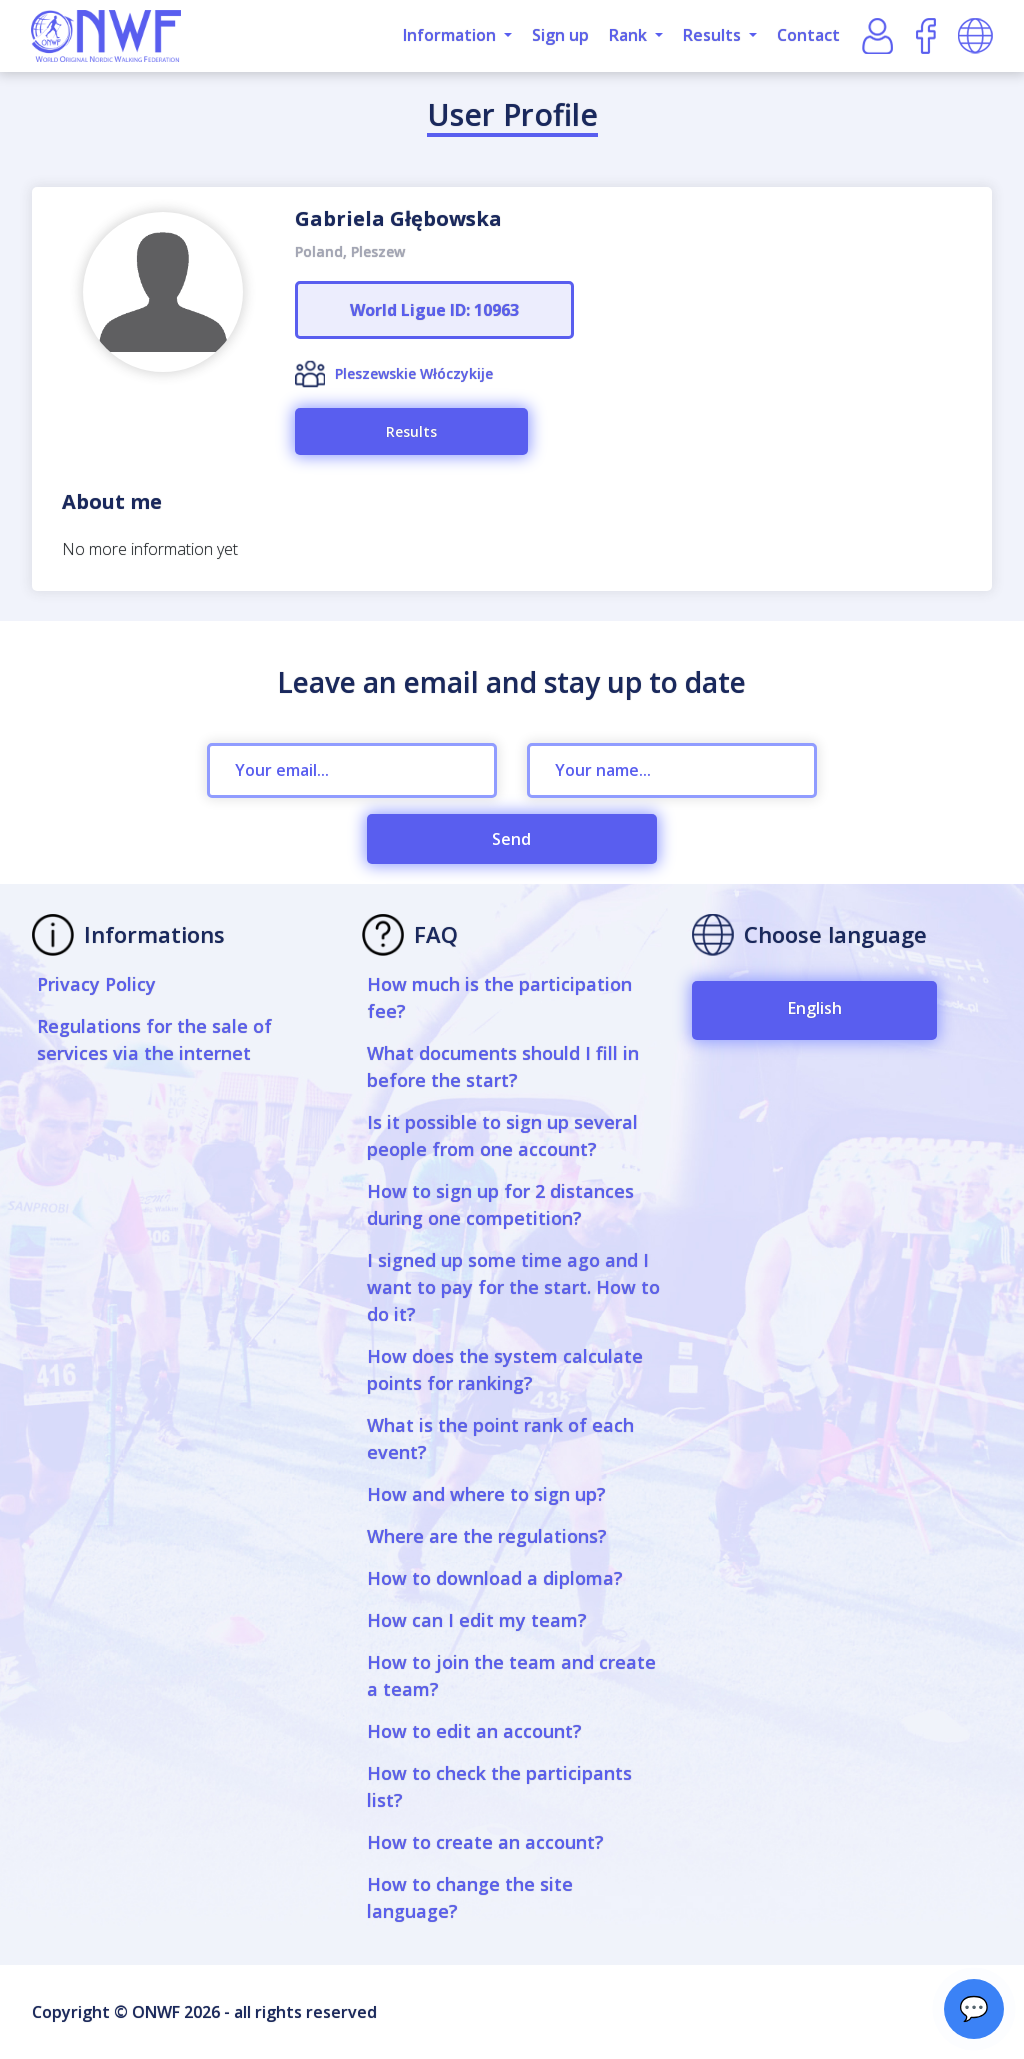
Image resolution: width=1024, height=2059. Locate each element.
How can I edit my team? (477, 1620)
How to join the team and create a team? (511, 1675)
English (815, 1008)
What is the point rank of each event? (500, 1438)
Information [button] (451, 35)
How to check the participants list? (499, 1786)
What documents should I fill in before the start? (503, 1066)
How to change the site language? (470, 1897)
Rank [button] (630, 35)
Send (511, 839)
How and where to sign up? (486, 1494)
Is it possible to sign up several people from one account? (502, 1135)
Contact (808, 35)
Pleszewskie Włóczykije (414, 373)
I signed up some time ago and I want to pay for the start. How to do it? (513, 1287)
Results (411, 431)
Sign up (560, 35)
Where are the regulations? (487, 1536)
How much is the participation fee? (499, 997)
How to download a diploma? (495, 1578)
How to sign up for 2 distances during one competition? (500, 1204)
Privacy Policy (96, 984)
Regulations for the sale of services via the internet (154, 1039)
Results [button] (714, 35)
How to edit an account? (474, 1731)
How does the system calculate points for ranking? (505, 1369)
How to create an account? (485, 1842)
